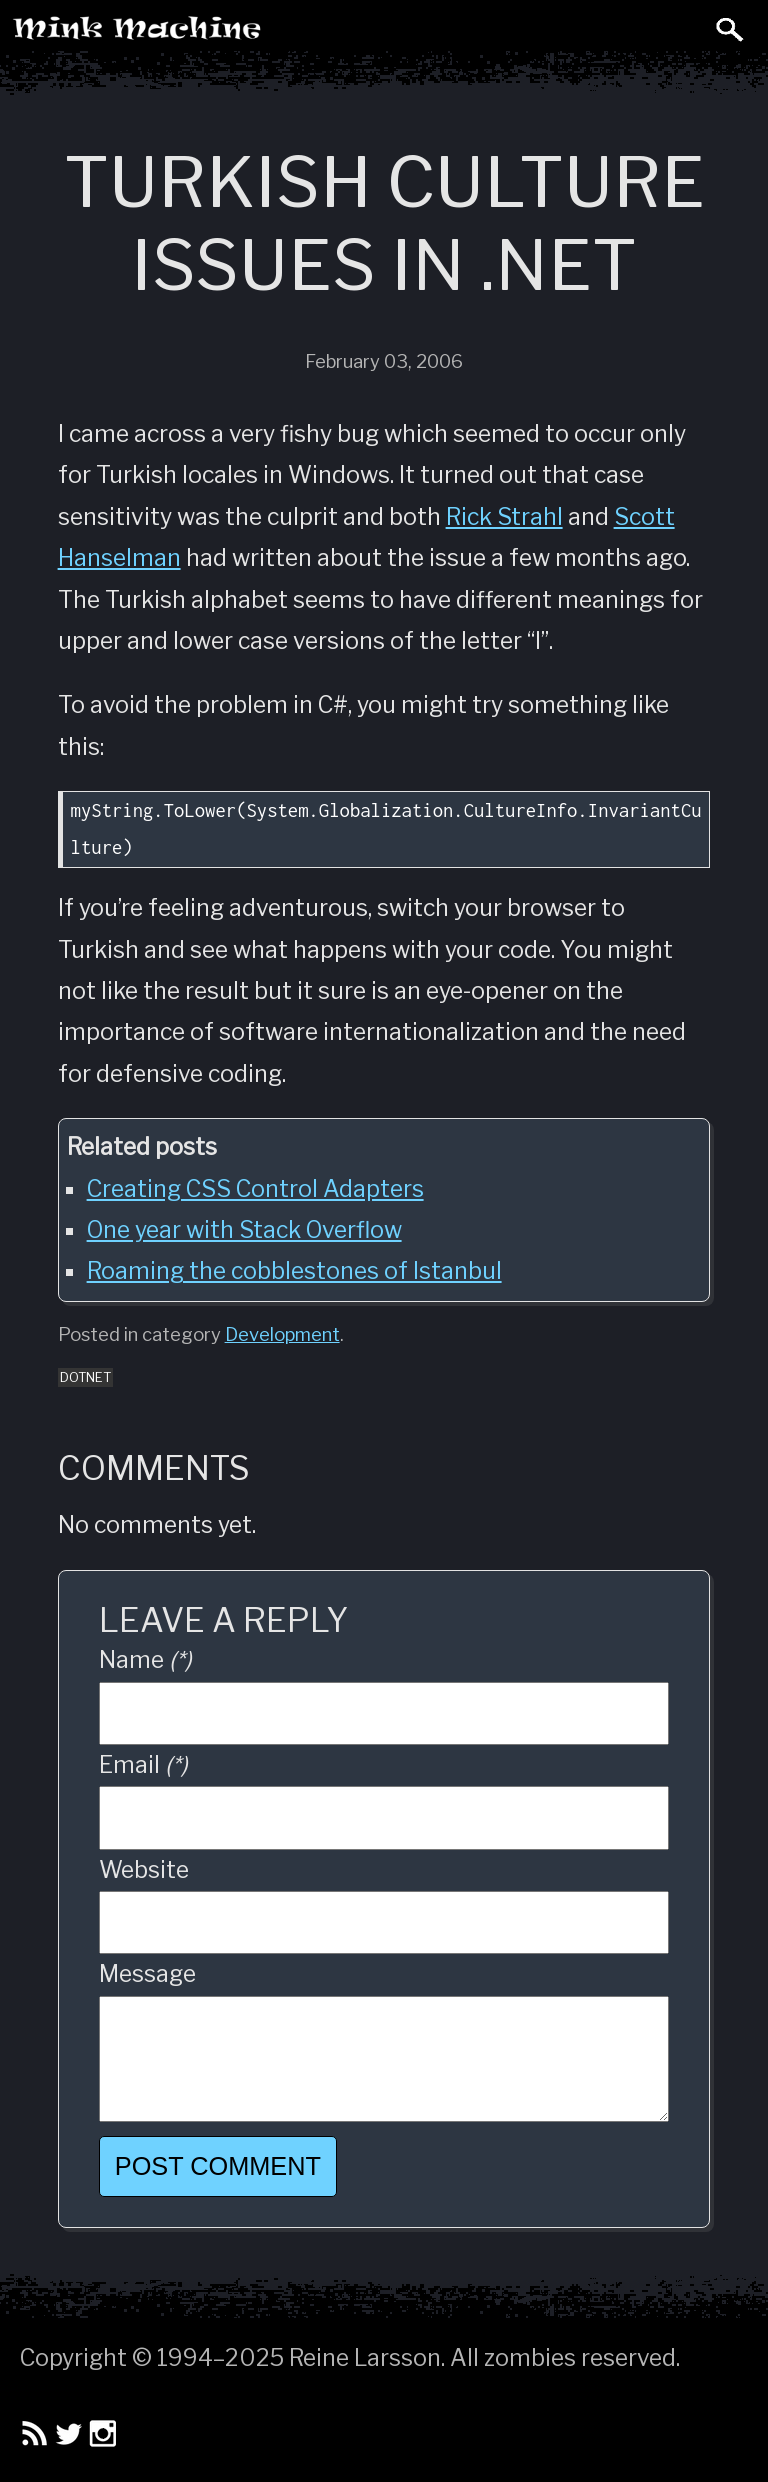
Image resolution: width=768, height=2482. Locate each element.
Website (144, 1870)
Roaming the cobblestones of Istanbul (294, 1271)
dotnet (85, 1377)
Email (143, 1765)
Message (147, 1974)
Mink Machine (216, 36)
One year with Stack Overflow (244, 1230)
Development (282, 1334)
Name (145, 1660)
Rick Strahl (504, 517)
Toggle (686, 28)
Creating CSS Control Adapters (255, 1189)
